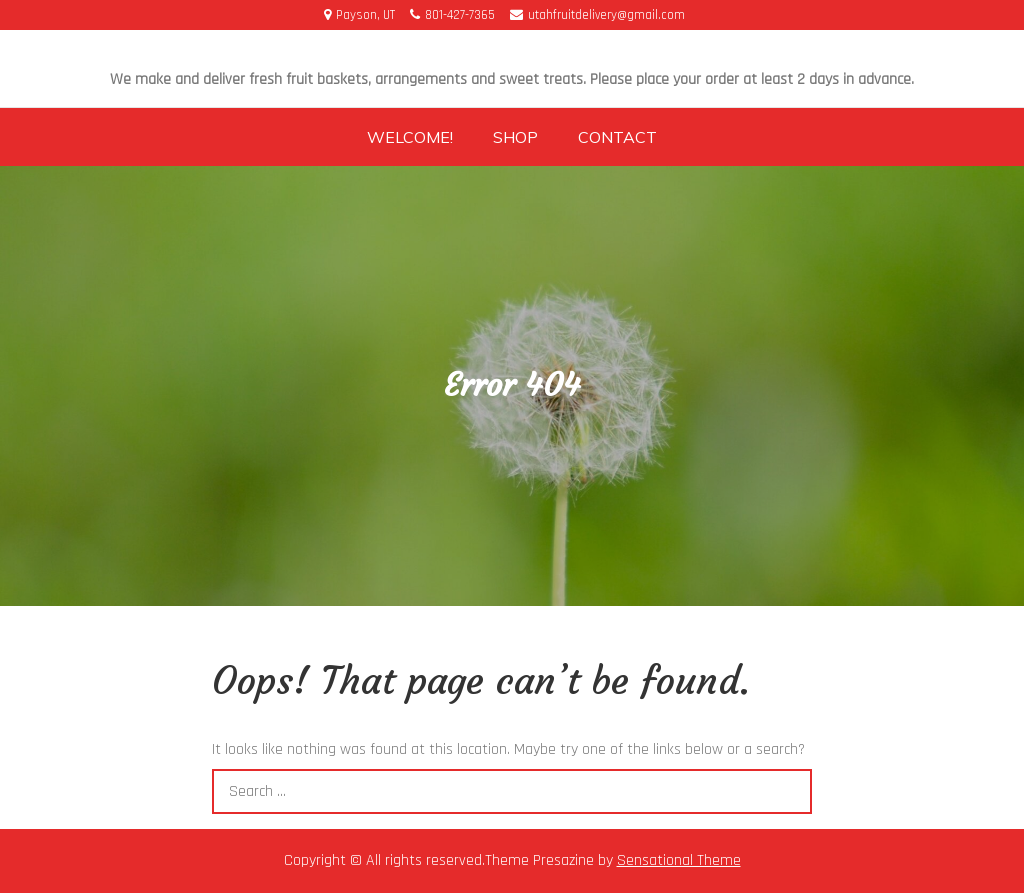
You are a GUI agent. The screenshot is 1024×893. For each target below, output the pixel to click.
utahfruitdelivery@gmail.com (597, 15)
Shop (515, 137)
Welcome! (410, 137)
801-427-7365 (452, 15)
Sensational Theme (679, 860)
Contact (617, 137)
